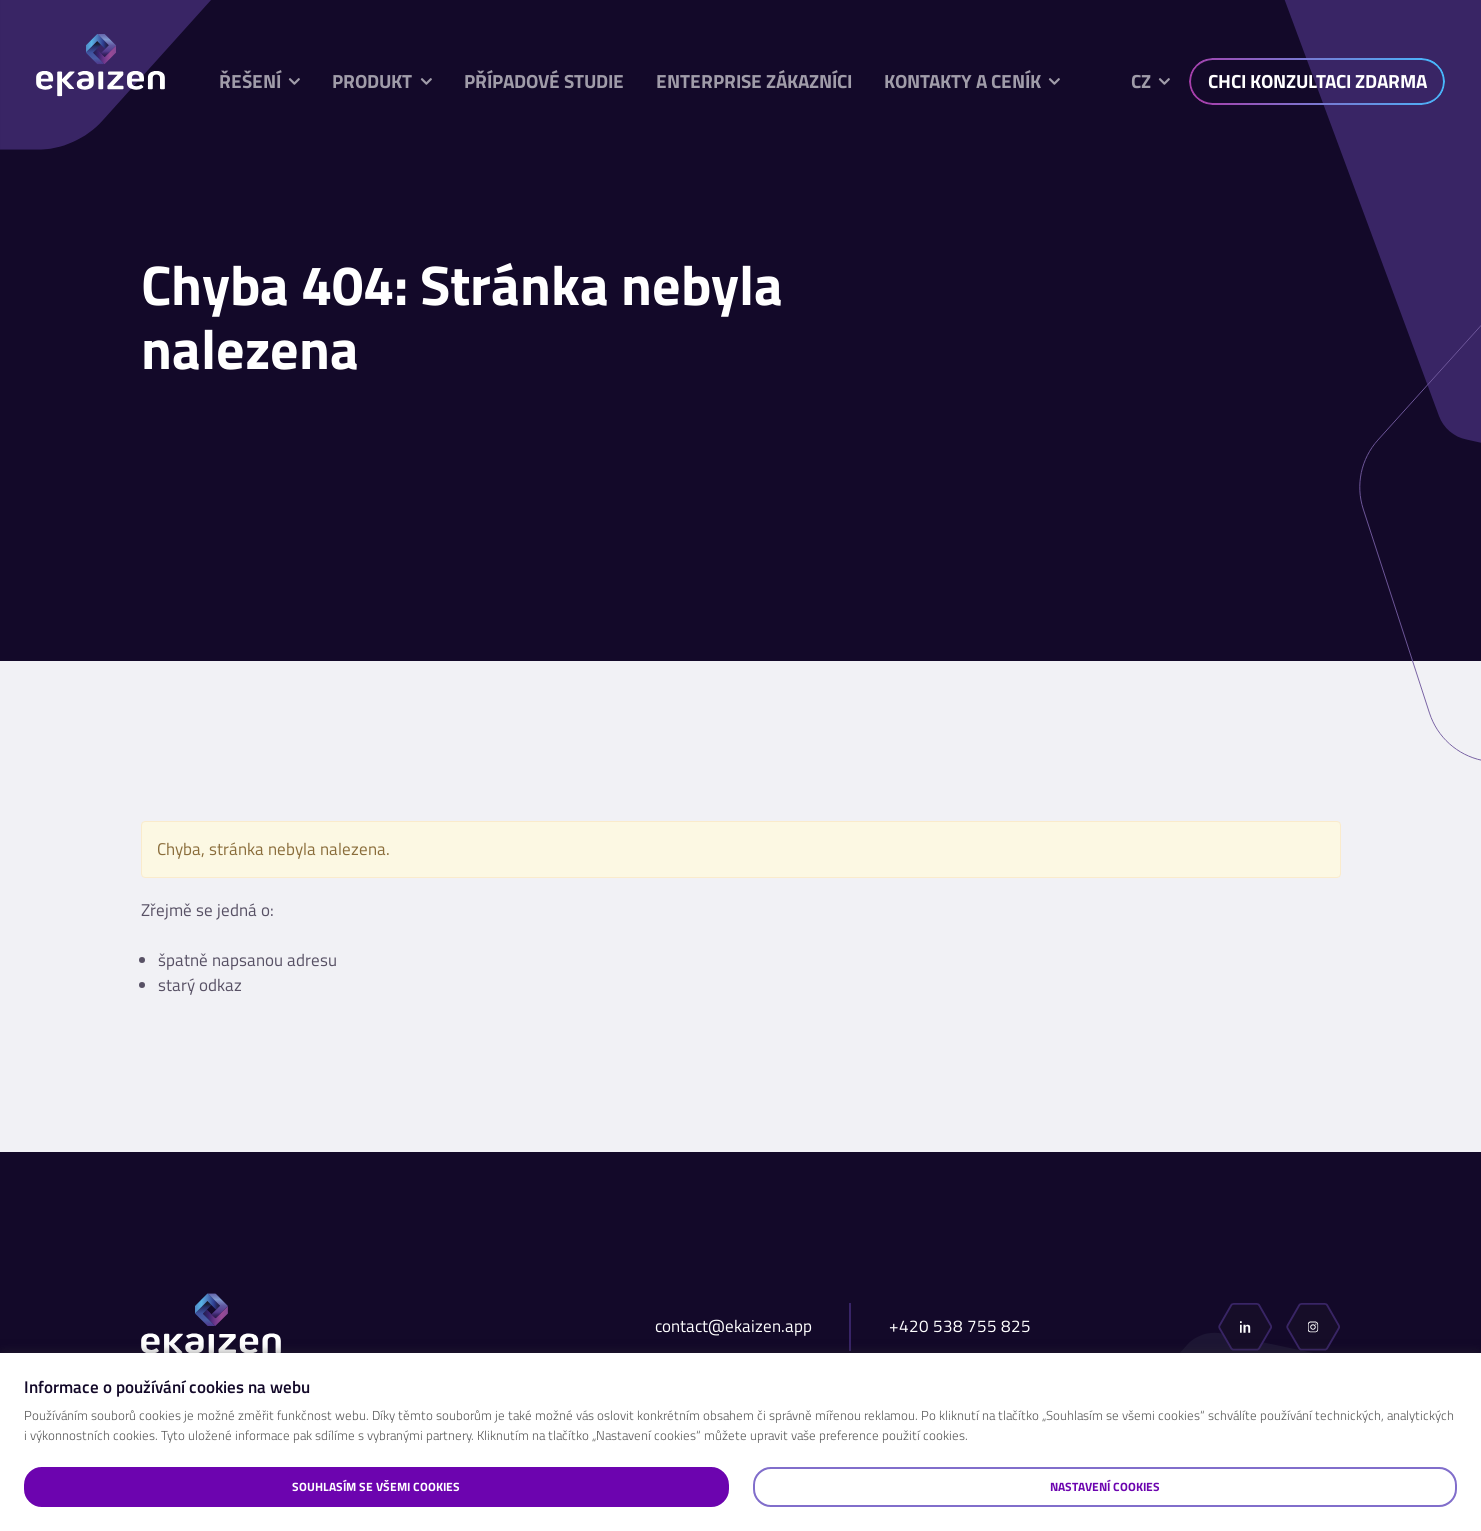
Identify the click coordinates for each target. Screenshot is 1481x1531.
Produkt (372, 81)
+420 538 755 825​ (960, 1326)
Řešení (250, 81)
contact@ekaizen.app (733, 1326)
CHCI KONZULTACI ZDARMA (1317, 81)
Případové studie (544, 81)
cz (1141, 81)
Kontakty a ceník (962, 81)
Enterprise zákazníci (754, 81)
